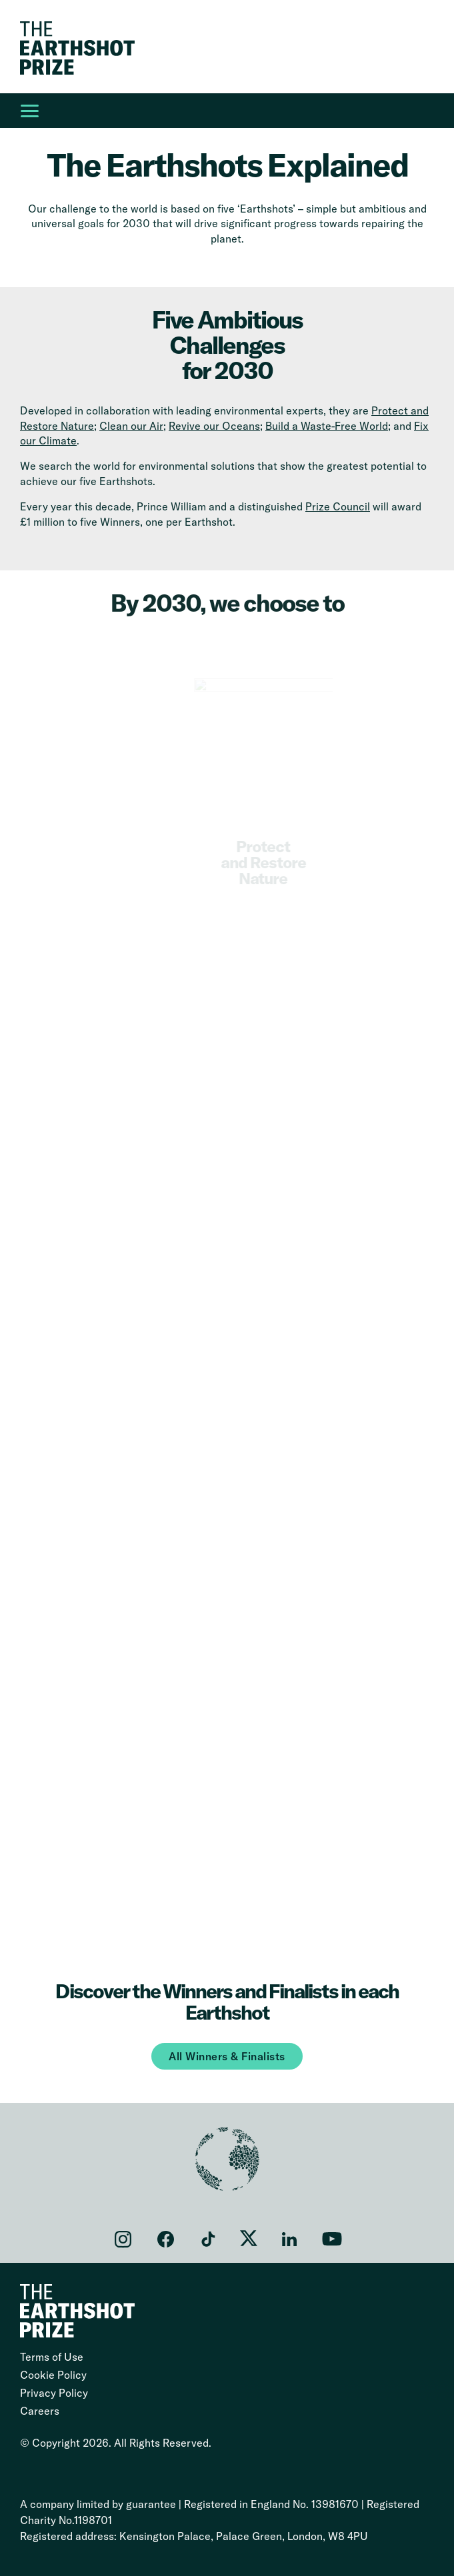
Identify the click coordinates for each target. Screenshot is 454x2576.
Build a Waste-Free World (326, 425)
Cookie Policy (53, 2374)
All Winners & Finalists (227, 2056)
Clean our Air (131, 425)
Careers (39, 2410)
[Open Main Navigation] (29, 110)
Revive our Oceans (214, 425)
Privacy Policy (54, 2392)
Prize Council (337, 506)
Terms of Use (51, 2356)
